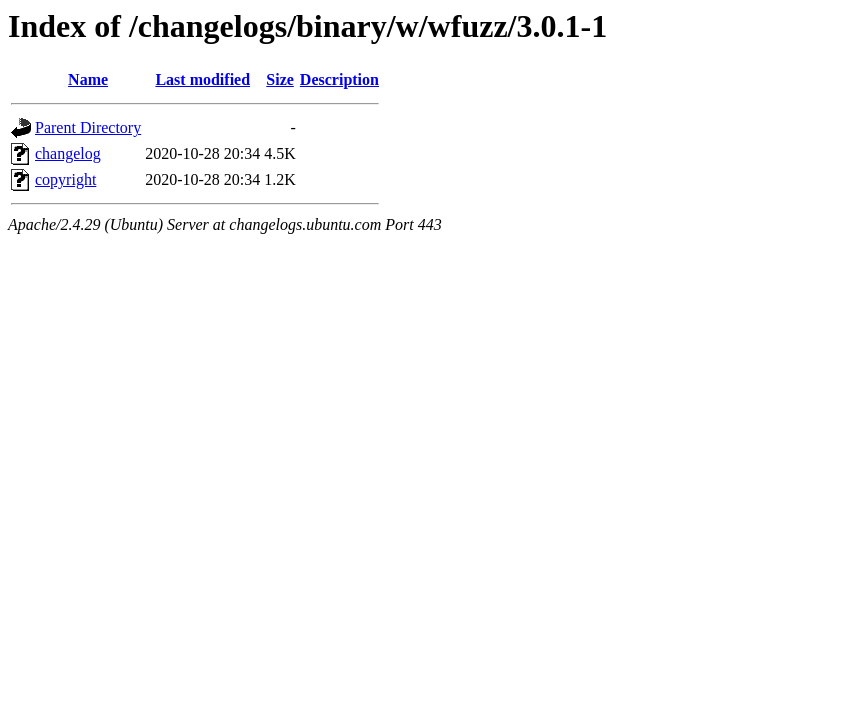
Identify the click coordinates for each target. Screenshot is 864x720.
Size (280, 79)
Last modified (202, 79)
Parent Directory (88, 127)
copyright (65, 179)
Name (88, 79)
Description (339, 79)
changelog (68, 153)
